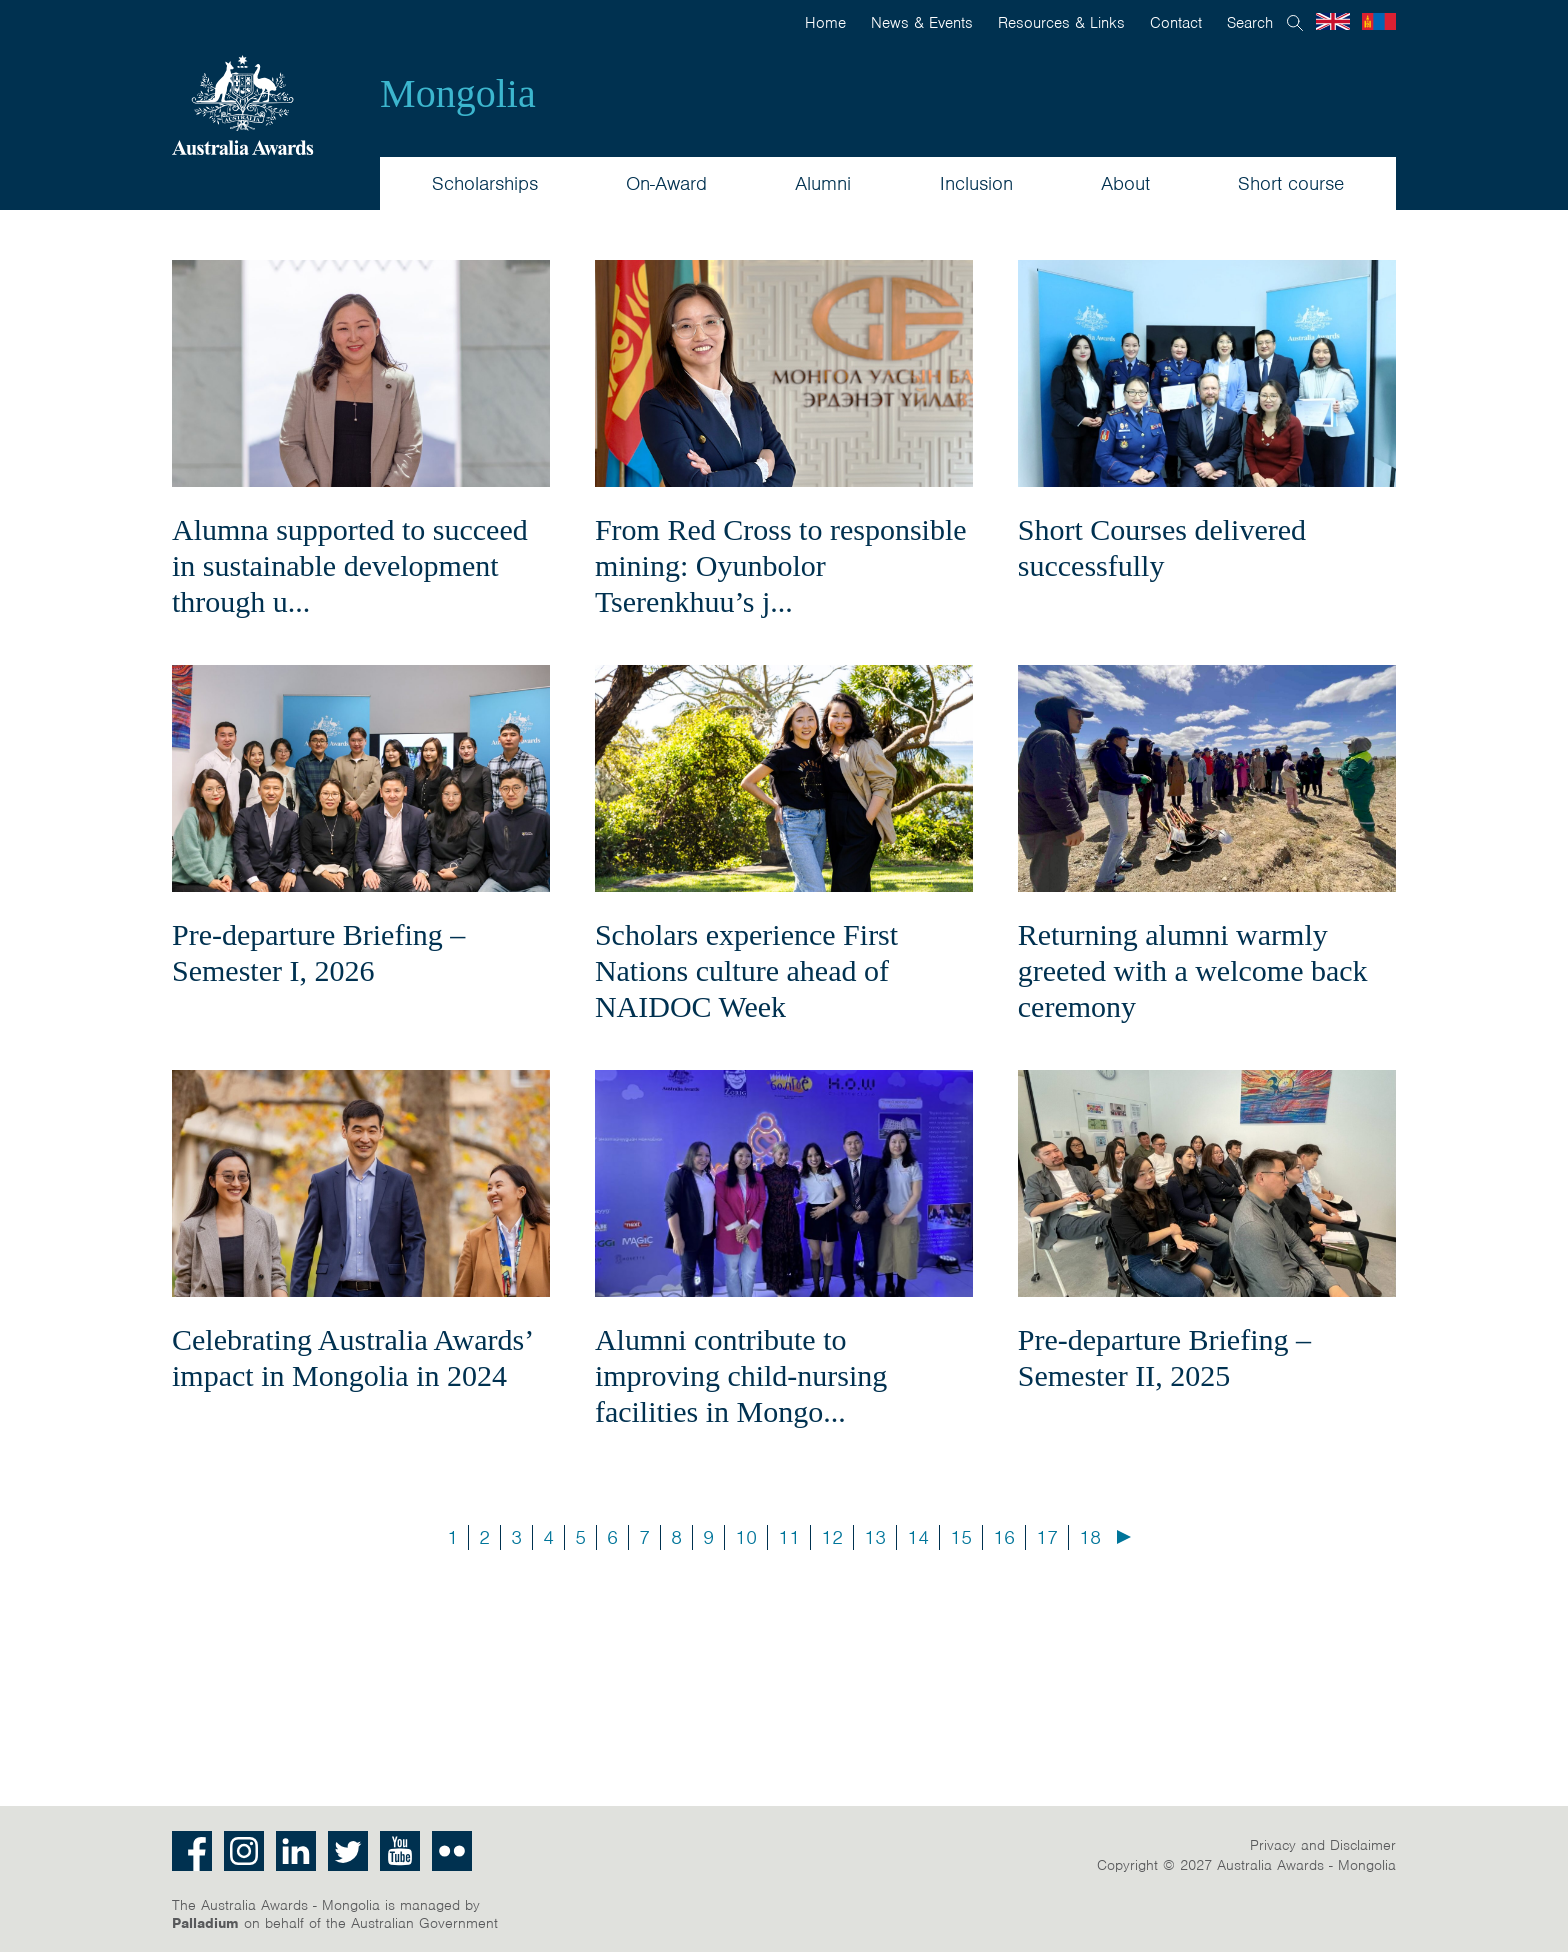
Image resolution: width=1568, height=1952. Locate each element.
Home (825, 23)
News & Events (922, 23)
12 (832, 1537)
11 (789, 1537)
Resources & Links (1061, 23)
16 (1004, 1537)
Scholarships (485, 183)
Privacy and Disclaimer (1323, 1845)
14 (918, 1537)
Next (1124, 1537)
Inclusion (976, 183)
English (1333, 21)
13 (875, 1537)
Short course (1291, 183)
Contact (1176, 23)
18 (1090, 1537)
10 (746, 1537)
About (1125, 183)
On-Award (666, 183)
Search (1250, 23)
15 (961, 1537)
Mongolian (1379, 21)
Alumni (823, 183)
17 (1047, 1537)
